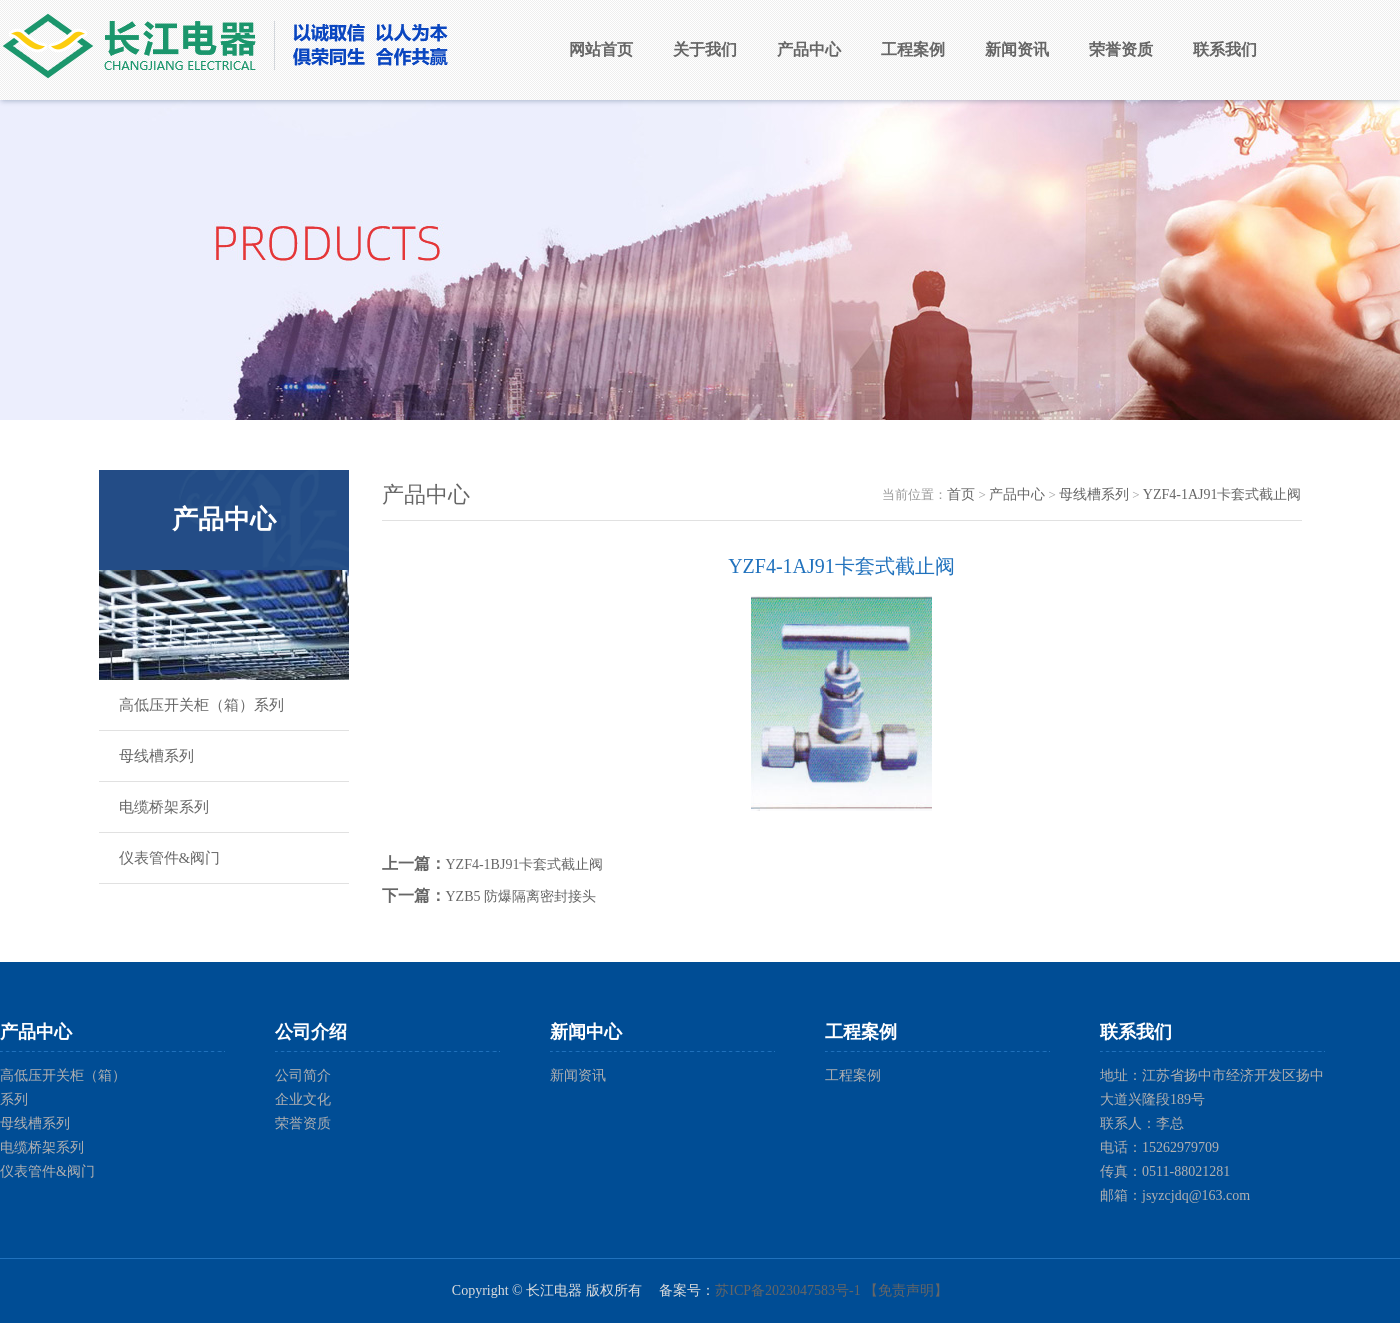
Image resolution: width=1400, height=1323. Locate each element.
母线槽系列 (156, 756)
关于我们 (705, 49)
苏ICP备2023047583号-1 (787, 1290)
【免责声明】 (906, 1290)
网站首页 (601, 49)
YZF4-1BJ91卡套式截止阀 (525, 864)
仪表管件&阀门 (170, 858)
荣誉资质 (1121, 49)
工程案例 (913, 49)
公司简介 (303, 1075)
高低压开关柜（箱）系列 (201, 705)
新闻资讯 (1017, 49)
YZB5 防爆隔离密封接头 (521, 896)
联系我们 (1225, 49)
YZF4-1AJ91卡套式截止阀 (1222, 494)
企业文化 (303, 1099)
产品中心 (809, 49)
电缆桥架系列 (164, 807)
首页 (961, 494)
